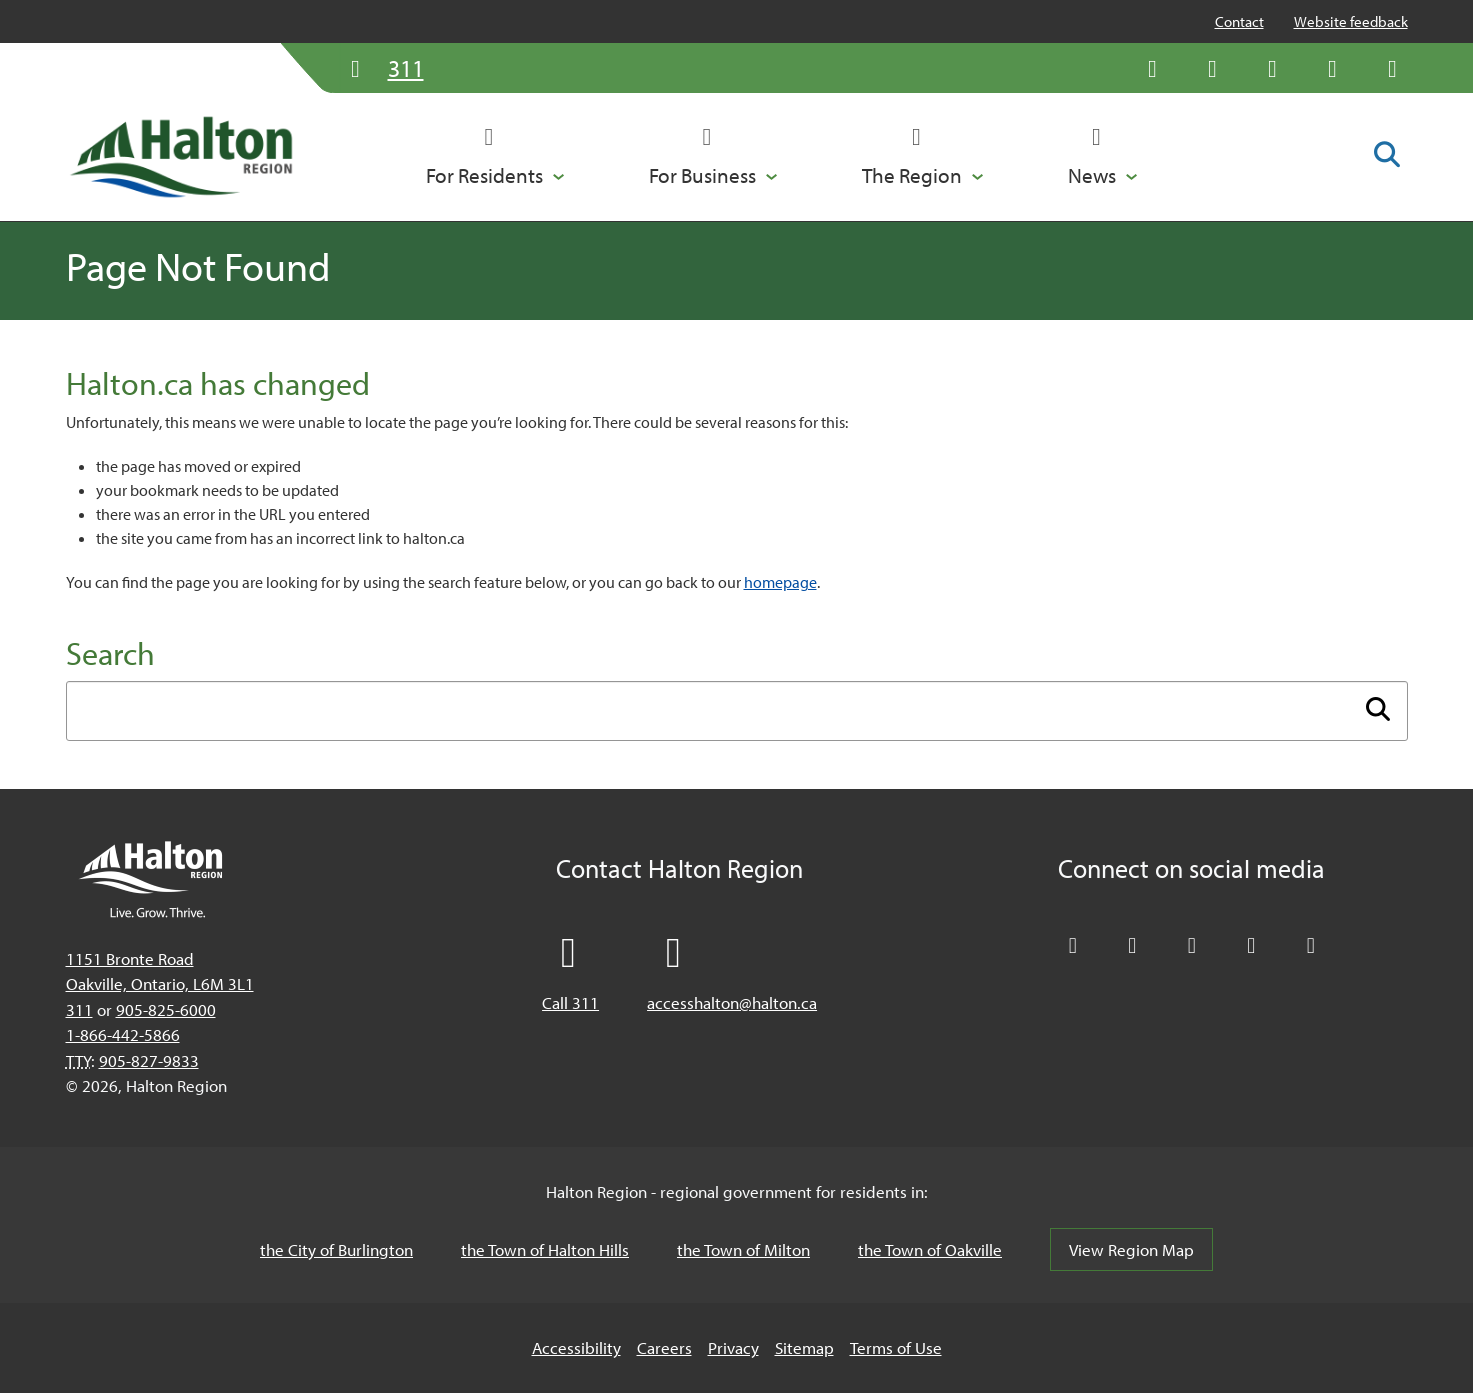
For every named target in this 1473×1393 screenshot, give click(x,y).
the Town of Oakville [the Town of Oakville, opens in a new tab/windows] (930, 1249)
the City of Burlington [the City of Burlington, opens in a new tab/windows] (336, 1249)
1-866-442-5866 (123, 1034)
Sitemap (804, 1347)
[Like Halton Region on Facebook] (1213, 68)
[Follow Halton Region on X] (1153, 68)
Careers (664, 1347)
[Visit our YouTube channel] (1333, 68)
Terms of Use (896, 1347)
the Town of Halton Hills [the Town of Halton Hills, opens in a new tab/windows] (545, 1249)
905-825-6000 (166, 1009)
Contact (1239, 21)
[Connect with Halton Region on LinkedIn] (1273, 68)
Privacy (733, 1347)
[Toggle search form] (1387, 156)
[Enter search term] (737, 711)
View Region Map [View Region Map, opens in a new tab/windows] (1131, 1249)
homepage (780, 582)
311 (79, 1009)
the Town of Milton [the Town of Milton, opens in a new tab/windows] (743, 1249)
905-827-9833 (149, 1060)
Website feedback (1351, 21)
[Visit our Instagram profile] (1393, 68)
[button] (495, 157)
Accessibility (576, 1347)
